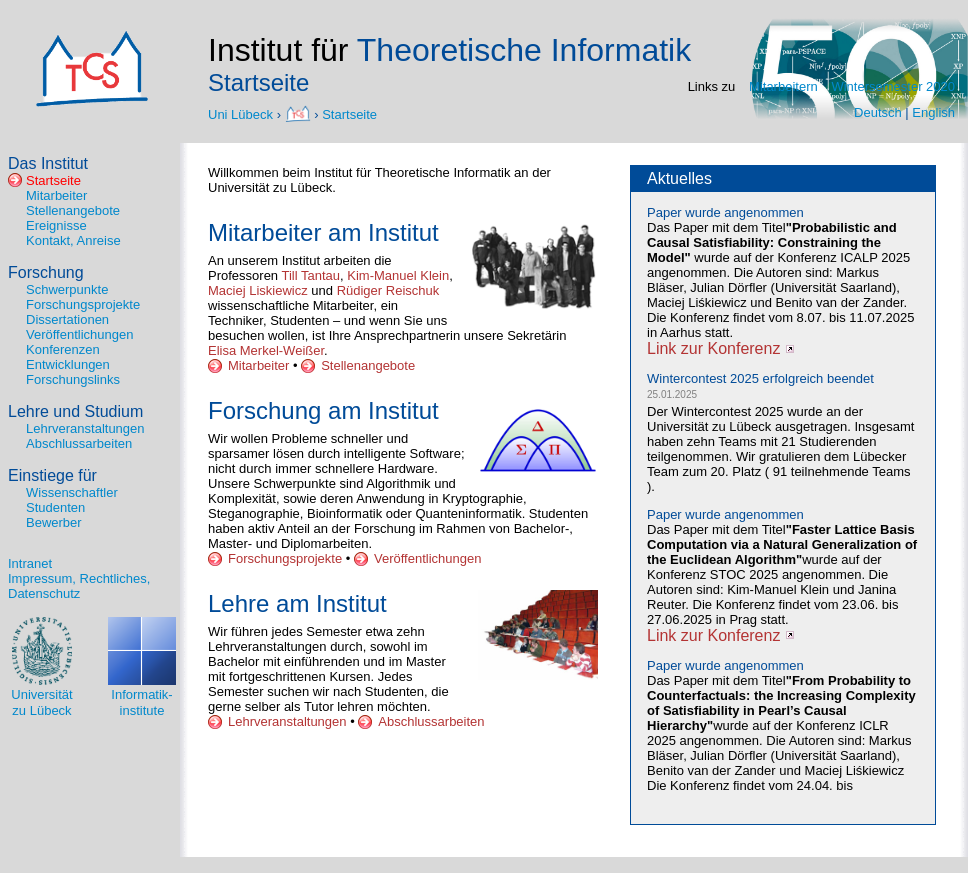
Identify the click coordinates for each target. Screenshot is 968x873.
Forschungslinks (73, 379)
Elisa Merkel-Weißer (266, 350)
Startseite (349, 113)
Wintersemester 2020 (893, 86)
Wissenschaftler (72, 492)
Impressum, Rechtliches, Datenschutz (79, 586)
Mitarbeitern (783, 86)
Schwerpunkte (67, 289)
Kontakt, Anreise (73, 240)
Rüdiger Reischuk (388, 290)
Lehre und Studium (75, 411)
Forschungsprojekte (83, 304)
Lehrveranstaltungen (85, 428)
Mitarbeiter (56, 195)
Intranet (30, 563)
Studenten (55, 507)
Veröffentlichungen (79, 334)
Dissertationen (67, 319)
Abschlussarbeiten (79, 443)
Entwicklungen (68, 364)
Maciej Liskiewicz (258, 290)
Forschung (46, 272)
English (933, 112)
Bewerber (54, 522)
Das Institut (48, 163)
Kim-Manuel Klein (398, 275)
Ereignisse (56, 225)
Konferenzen (63, 349)
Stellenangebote (73, 210)
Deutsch (878, 112)
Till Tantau (310, 275)
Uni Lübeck (242, 113)
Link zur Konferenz (713, 348)
